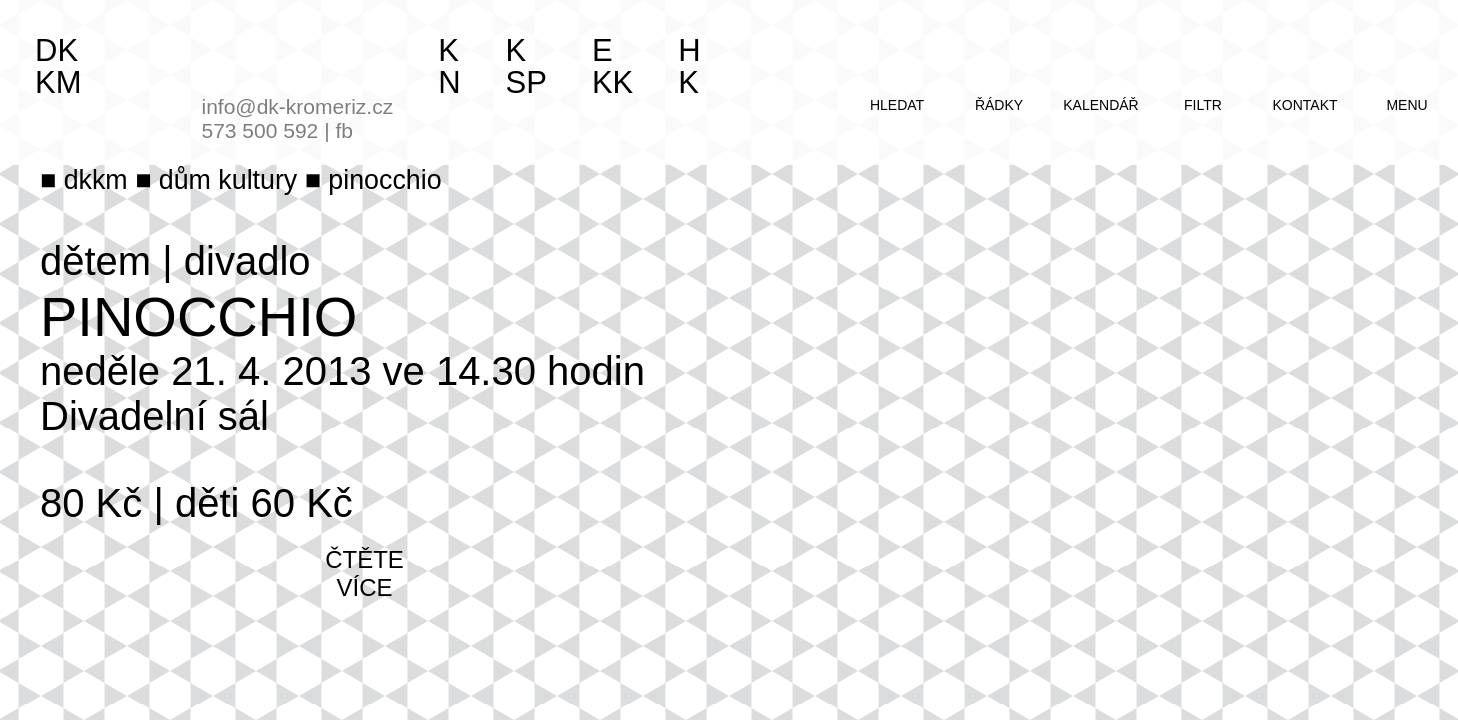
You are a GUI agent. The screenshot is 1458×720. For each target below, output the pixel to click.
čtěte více (364, 573)
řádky (999, 105)
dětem (95, 261)
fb (344, 130)
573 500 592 (260, 130)
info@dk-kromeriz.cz (298, 106)
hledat (897, 105)
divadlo (247, 261)
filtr (1203, 105)
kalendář (1100, 105)
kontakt (1304, 105)
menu (1406, 105)
